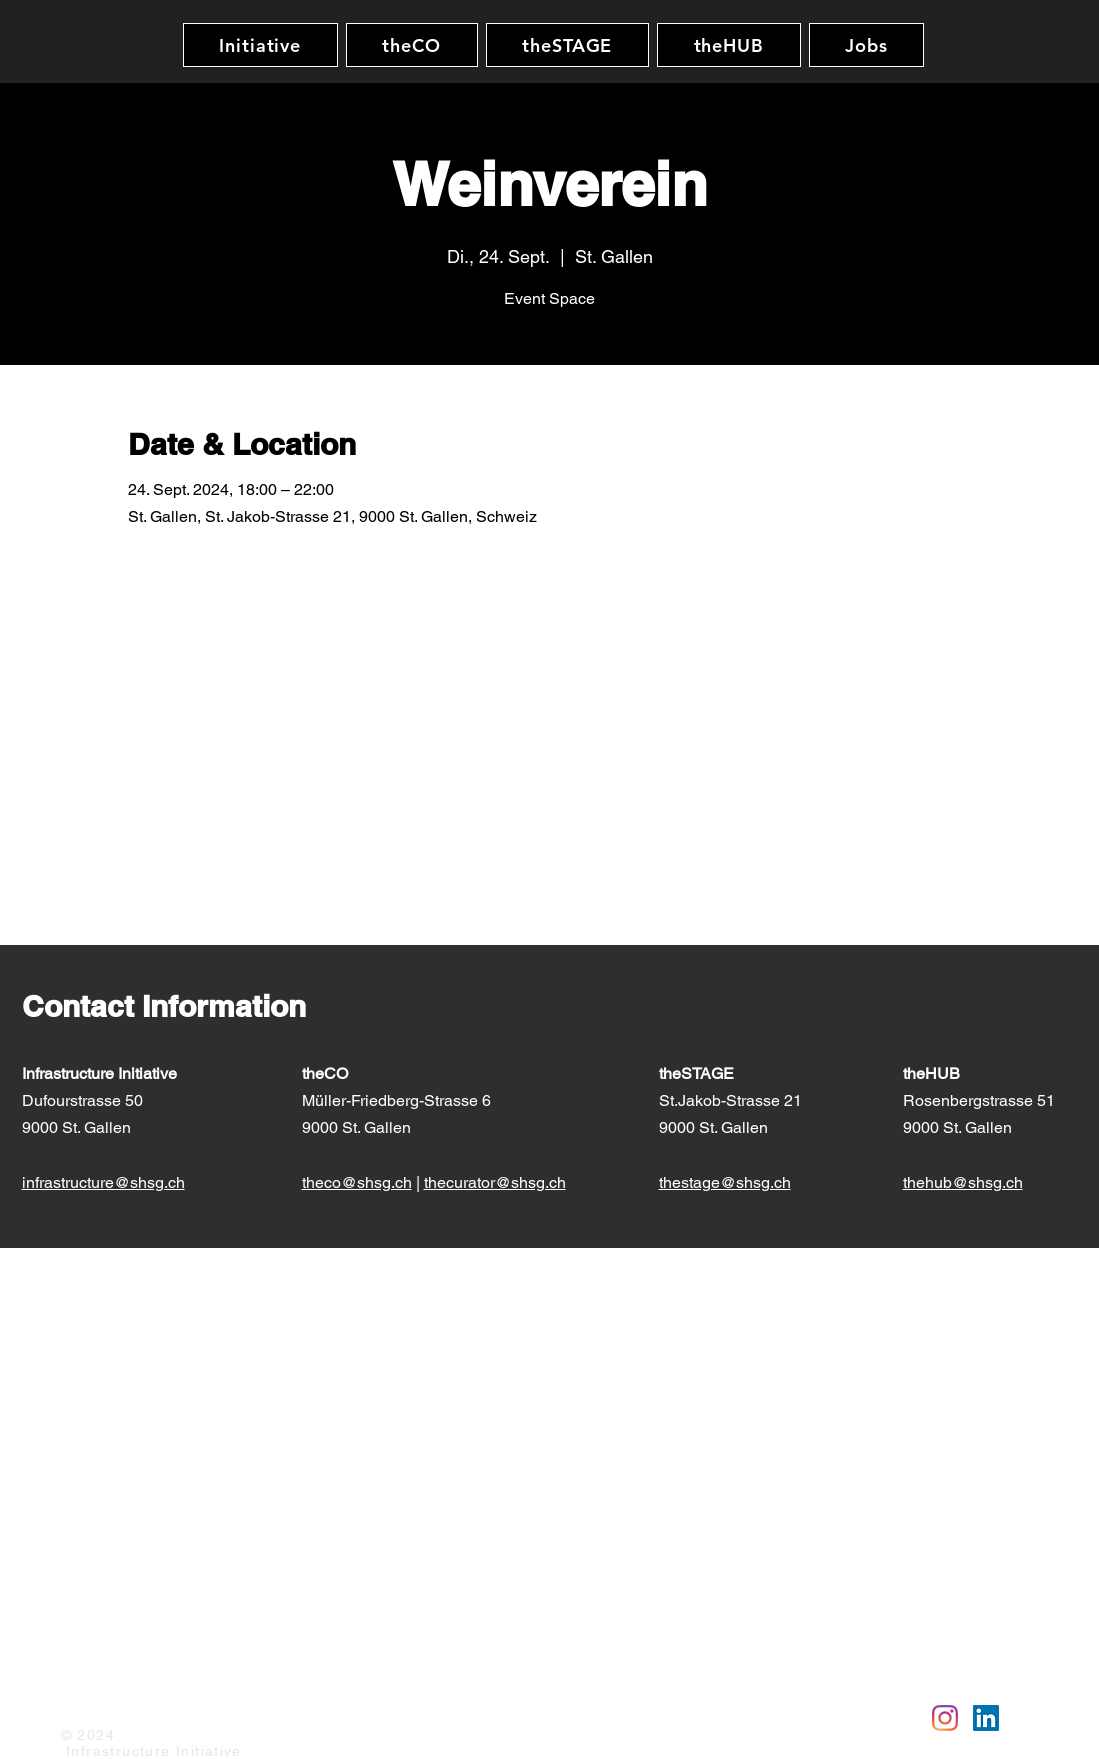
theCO (325, 1073)
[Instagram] (945, 1718)
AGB (264, 1706)
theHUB (933, 1073)
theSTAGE (698, 1073)
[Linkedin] (986, 1718)
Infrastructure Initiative (99, 1073)
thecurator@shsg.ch (495, 1182)
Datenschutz (191, 1706)
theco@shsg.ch (357, 1182)
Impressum (96, 1706)
